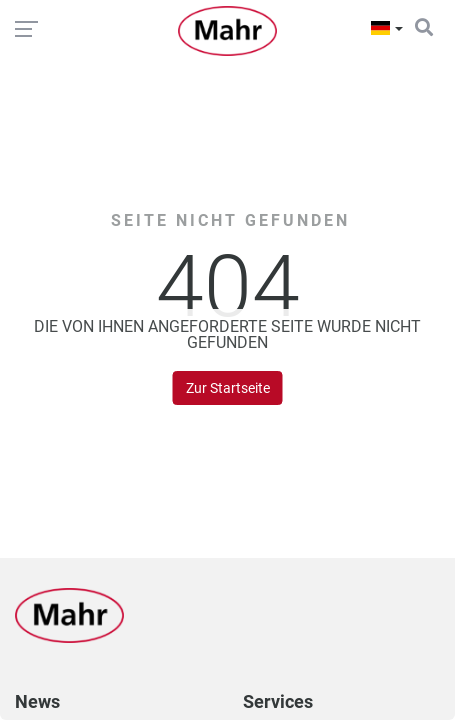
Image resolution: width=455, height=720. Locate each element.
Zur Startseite (228, 388)
